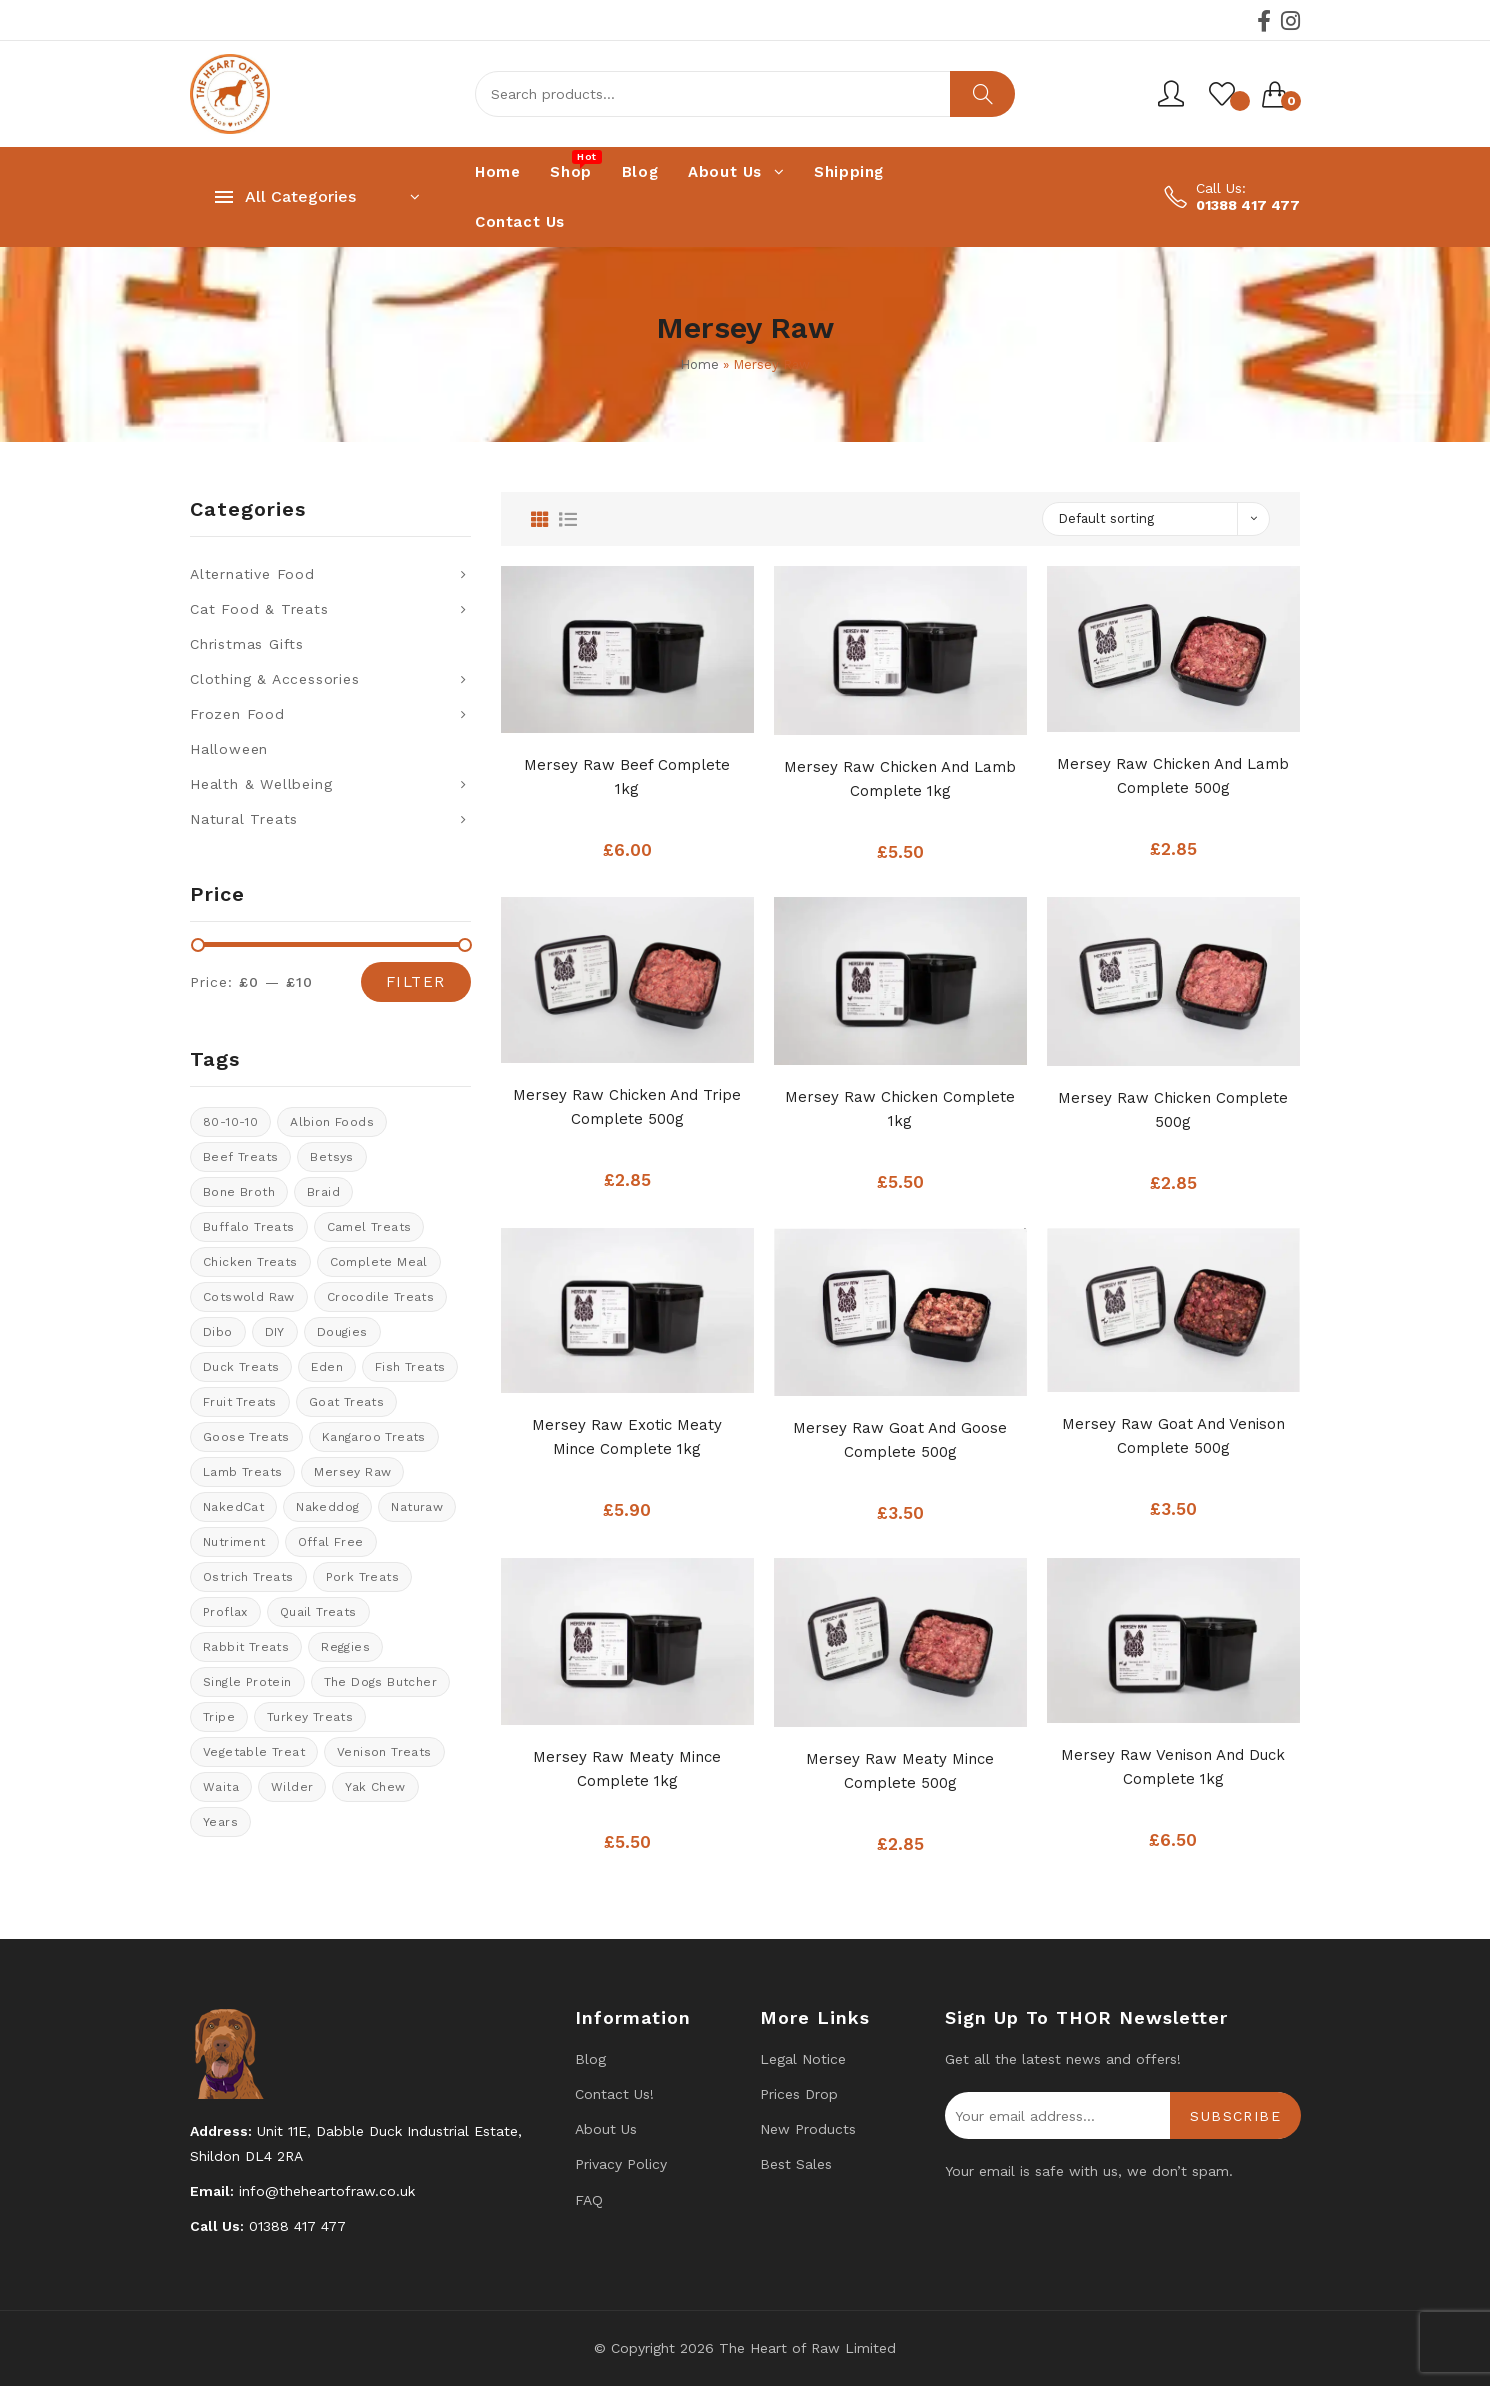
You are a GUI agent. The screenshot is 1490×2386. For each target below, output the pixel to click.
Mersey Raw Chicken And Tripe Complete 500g (627, 1107)
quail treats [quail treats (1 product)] (318, 1612)
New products (808, 2129)
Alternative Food (252, 574)
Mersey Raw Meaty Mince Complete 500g (900, 1771)
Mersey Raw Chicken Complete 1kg (900, 1109)
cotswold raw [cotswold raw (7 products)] (249, 1297)
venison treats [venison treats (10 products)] (384, 1752)
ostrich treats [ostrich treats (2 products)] (248, 1577)
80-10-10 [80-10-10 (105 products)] (230, 1122)
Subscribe (1235, 2116)
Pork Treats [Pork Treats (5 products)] (362, 1577)
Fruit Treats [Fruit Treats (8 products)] (240, 1402)
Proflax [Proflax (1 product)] (225, 1612)
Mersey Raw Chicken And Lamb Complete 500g (1173, 776)
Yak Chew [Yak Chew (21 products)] (375, 1787)
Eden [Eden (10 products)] (327, 1367)
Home (699, 364)
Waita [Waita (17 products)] (221, 1787)
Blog (590, 2059)
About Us (606, 2129)
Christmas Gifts (247, 644)
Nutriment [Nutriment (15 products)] (234, 1542)
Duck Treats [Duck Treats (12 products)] (241, 1367)
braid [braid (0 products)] (323, 1192)
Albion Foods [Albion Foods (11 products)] (332, 1122)
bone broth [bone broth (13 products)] (239, 1192)
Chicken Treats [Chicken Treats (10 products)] (250, 1262)
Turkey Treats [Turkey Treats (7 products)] (310, 1717)
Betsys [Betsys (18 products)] (331, 1157)
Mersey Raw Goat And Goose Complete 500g (900, 1440)
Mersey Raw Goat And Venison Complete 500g (1173, 1436)
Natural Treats (244, 819)
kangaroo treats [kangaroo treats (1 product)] (374, 1437)
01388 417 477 (1248, 205)
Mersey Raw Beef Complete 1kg (627, 777)
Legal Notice (803, 2059)
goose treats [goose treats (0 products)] (246, 1437)
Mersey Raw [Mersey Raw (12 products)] (352, 1472)
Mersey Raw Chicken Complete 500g (1173, 1110)
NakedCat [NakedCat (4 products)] (233, 1507)
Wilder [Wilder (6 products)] (292, 1787)
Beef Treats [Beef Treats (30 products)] (240, 1157)
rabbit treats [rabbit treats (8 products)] (246, 1647)
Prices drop (799, 2094)
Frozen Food (237, 714)
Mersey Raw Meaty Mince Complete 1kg (627, 1769)
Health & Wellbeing (261, 784)
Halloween (229, 749)
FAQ (589, 2200)
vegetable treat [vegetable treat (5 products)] (254, 1752)
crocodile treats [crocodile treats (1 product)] (380, 1297)
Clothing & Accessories (275, 679)
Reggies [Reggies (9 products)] (345, 1647)
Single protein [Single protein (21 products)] (247, 1682)
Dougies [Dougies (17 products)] (342, 1332)
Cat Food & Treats (259, 609)
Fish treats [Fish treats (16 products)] (410, 1367)
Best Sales (796, 2164)
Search (982, 94)
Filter (416, 982)
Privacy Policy (621, 2164)
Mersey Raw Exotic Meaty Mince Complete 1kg (627, 1437)
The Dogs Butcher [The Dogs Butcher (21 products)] (380, 1682)
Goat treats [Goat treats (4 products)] (346, 1402)
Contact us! (614, 2094)
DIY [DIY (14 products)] (275, 1332)
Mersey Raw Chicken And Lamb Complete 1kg (900, 779)
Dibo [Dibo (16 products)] (218, 1332)
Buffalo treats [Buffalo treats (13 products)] (249, 1227)
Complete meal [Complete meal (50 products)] (379, 1262)
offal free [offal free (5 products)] (331, 1542)
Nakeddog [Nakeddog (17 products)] (327, 1507)
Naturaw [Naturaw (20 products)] (417, 1507)
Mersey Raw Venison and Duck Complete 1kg (1173, 1767)
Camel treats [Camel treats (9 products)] (369, 1227)
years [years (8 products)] (220, 1822)
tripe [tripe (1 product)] (219, 1717)
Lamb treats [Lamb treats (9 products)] (242, 1472)
